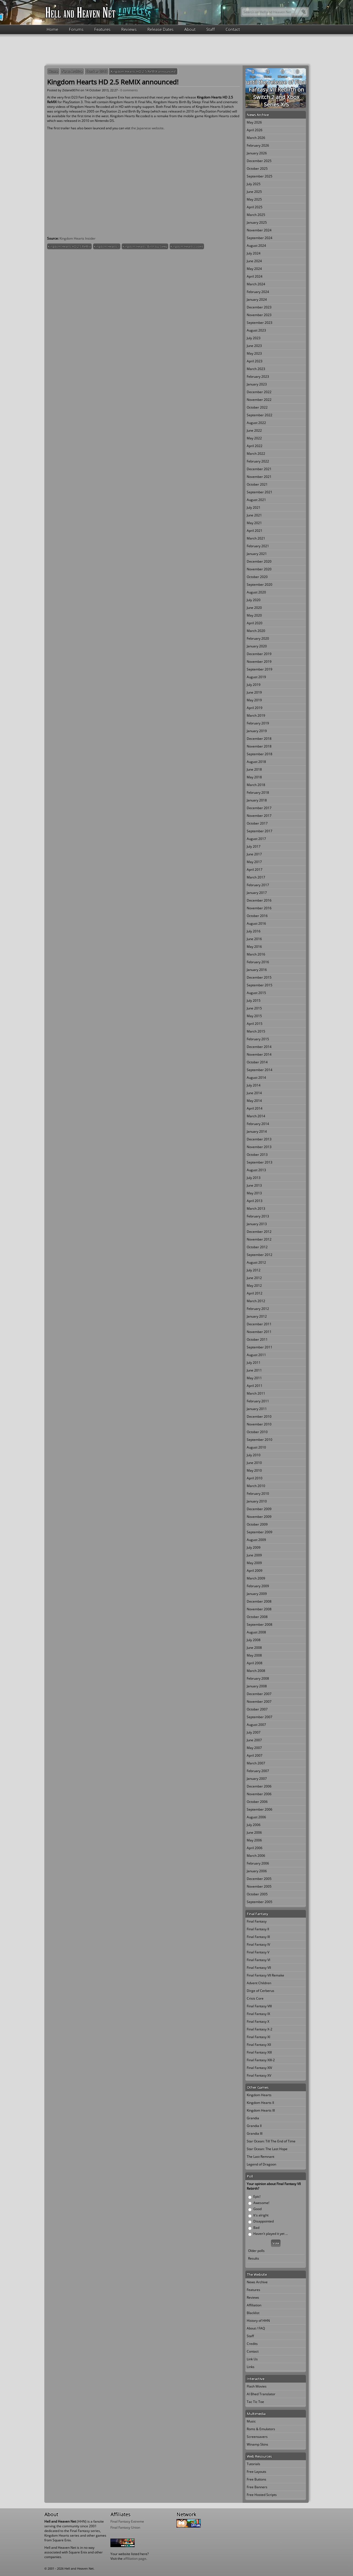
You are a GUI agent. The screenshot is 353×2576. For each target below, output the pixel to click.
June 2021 (254, 515)
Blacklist (253, 2313)
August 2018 (256, 761)
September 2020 (259, 584)
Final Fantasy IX (258, 2013)
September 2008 (259, 1624)
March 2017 (256, 877)
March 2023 (256, 368)
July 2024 (253, 253)
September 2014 (259, 1069)
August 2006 (256, 1817)
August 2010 (256, 1447)
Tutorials (253, 2464)
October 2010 (257, 1432)
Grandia (253, 2118)
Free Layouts (256, 2471)
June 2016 (254, 939)
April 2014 (254, 1108)
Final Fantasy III (258, 1936)
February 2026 (258, 145)
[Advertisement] (176, 49)
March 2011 (256, 1393)
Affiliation (254, 2305)
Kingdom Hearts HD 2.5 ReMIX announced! (143, 71)
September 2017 (259, 831)
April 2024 (254, 276)
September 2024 (259, 238)
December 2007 (259, 1693)
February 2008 (258, 1678)
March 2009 (256, 1578)
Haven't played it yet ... (270, 2233)
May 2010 (254, 1470)
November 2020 (259, 569)
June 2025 (254, 191)
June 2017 (254, 854)
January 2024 (257, 299)
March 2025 (256, 214)
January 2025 (257, 222)
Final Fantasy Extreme (127, 2521)
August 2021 (256, 499)
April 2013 (254, 1200)
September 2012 (259, 1254)
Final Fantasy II (258, 1929)
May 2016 (254, 946)
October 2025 (257, 168)
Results (253, 2258)
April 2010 (254, 1478)
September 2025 (259, 176)
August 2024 (256, 245)
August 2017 (256, 838)
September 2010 (259, 1439)
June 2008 (254, 1647)
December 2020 (259, 561)
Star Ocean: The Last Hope (267, 2149)
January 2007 (257, 1778)
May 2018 (254, 777)
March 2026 (256, 137)
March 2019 (256, 715)
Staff (210, 29)
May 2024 (254, 268)
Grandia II (254, 2125)
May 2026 (254, 122)
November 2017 (259, 815)
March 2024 (256, 284)
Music (251, 2421)
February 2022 (258, 461)
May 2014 (254, 1100)
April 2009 (254, 1570)
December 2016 (259, 900)
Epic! (256, 2196)
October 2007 (257, 1709)
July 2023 (253, 338)
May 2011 (254, 1378)
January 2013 (257, 1224)
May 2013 (254, 1193)
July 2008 (253, 1640)
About (189, 29)
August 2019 (256, 677)
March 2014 (256, 1116)
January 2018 (257, 800)
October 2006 (257, 1801)
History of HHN (258, 2320)
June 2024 (254, 261)
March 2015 (256, 1031)
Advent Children (259, 1983)
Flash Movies (257, 2386)
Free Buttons (256, 2479)
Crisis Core (255, 1998)
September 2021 (259, 492)
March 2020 (256, 630)
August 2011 (256, 1355)
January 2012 (257, 1316)
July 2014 (253, 1085)
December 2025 (259, 160)
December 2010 (259, 1416)
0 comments (129, 90)
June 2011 (254, 1370)
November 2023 (259, 315)
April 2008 (254, 1663)
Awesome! (261, 2202)
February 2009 (258, 1586)
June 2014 (254, 1093)
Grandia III (254, 2133)
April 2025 (254, 207)
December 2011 (259, 1324)
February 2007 (258, 1771)
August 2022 (256, 422)
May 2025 (254, 199)
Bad (256, 2227)
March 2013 (256, 1208)
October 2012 (257, 1247)
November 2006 (259, 1794)
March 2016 (256, 954)
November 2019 (259, 661)
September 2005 (259, 1901)
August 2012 (256, 1262)
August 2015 (256, 992)
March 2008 (256, 1670)
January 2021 (257, 553)
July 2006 (253, 1824)
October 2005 (257, 1894)
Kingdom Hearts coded (186, 246)
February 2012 (258, 1308)
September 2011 (259, 1347)
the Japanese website (147, 128)
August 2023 (256, 330)
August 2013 (256, 1170)
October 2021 (257, 484)
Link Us (252, 2359)
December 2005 (259, 1878)
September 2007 (259, 1717)
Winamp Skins (257, 2444)
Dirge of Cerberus (260, 1990)
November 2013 (259, 1147)
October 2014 (257, 1062)
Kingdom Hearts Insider (77, 238)
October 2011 (257, 1339)
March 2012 (256, 1301)
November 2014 (259, 1054)
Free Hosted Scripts (262, 2494)
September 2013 (259, 1162)
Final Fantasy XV (259, 2075)
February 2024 (258, 291)
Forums (76, 29)
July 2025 (253, 184)
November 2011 (259, 1331)
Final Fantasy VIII (259, 2006)
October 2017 (257, 823)
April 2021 (254, 530)
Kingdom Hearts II (107, 246)
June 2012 (254, 1277)
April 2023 (254, 361)
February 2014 (258, 1123)
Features (102, 29)
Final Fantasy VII (259, 1967)
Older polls (256, 2250)
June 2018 (254, 769)
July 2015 (253, 1000)
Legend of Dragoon (261, 2164)
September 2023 (259, 322)
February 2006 (258, 1863)
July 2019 (253, 684)
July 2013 (253, 1177)
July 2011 (253, 1362)
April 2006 (254, 1848)
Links (250, 2366)
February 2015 (258, 1039)
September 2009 (259, 1532)
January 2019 (257, 731)
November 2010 (259, 1424)
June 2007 (254, 1740)
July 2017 (253, 846)
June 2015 (254, 1008)
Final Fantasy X (258, 2021)
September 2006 (259, 1809)
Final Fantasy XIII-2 (261, 2060)
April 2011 (254, 1385)
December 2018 (259, 738)
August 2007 (256, 1724)
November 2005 (259, 1886)
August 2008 (256, 1632)
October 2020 (257, 576)
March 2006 (256, 1855)
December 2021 (259, 469)
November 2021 (259, 476)
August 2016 (256, 923)
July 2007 (253, 1732)
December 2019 (259, 653)
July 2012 (253, 1270)
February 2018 (258, 792)
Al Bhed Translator (261, 2394)
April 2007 (254, 1755)
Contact (233, 29)
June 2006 (254, 1832)
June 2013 (254, 1185)
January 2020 (257, 646)
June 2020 (254, 607)
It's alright (260, 2215)
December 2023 (259, 307)
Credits (252, 2343)
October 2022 (257, 407)
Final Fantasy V (258, 1952)
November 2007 (259, 1701)
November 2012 (259, 1239)
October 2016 (257, 915)
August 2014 (256, 1077)
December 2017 (259, 808)
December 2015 (259, 977)
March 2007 (256, 1763)
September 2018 (259, 754)
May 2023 (254, 353)
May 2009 (254, 1563)
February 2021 (258, 546)
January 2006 (257, 1871)
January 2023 (257, 384)
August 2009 (256, 1539)
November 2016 (259, 908)
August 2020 (256, 592)
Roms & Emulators (261, 2429)
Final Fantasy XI (258, 2037)
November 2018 (259, 746)
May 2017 (254, 861)
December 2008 (259, 1601)
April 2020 (254, 623)
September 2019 (259, 669)
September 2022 (259, 415)
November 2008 (259, 1609)
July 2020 (253, 600)
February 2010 (258, 1493)
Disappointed (263, 2221)
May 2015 (254, 1016)
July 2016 (253, 931)
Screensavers (257, 2436)
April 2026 (254, 130)
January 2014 (257, 1131)
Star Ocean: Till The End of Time (271, 2141)
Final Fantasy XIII (259, 2052)
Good (257, 2209)
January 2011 (257, 1408)
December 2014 (259, 1046)
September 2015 (259, 985)
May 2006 (254, 1840)
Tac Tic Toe (255, 2401)
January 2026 (257, 153)
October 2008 (257, 1616)
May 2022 (254, 438)
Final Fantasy (257, 1921)
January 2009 (257, 1593)
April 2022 (254, 446)
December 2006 (259, 1786)
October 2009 (257, 1524)
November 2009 (259, 1516)
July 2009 (253, 1547)
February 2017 (258, 885)
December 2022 (259, 392)
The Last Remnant (260, 2156)
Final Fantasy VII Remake (265, 1975)
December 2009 (259, 1509)
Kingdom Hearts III (261, 2110)
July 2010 (253, 1455)
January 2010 (257, 1501)
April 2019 (254, 707)
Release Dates (160, 29)
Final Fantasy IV (258, 1944)
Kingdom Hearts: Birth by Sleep (145, 246)
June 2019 (254, 692)
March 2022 (256, 453)
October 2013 (96, 71)
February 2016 (258, 962)
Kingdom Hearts (259, 2095)
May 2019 (254, 700)
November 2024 (259, 230)
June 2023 (254, 345)
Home (52, 29)
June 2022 (254, 430)
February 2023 (258, 376)
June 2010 (254, 1462)
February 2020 (258, 638)
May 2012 (254, 1285)
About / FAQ (256, 2328)
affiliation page (134, 2558)
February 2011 (258, 1401)
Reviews (129, 29)
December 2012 (259, 1231)
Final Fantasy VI (258, 1960)
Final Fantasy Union (125, 2527)
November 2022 (259, 399)
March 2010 (256, 1485)
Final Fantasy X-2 (259, 2029)
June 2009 (254, 1555)
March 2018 (256, 784)
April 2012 (254, 1293)
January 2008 (257, 1686)
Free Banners (257, 2487)
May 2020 (254, 615)
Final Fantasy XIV (259, 2067)
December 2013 (259, 1139)
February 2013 (258, 1216)
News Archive (72, 71)
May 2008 (254, 1655)
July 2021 (253, 507)
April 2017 (254, 869)
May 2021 (254, 523)
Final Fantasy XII (259, 2044)
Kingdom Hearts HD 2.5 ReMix (69, 246)
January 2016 (257, 969)
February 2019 (258, 723)
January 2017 (257, 892)
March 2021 (256, 538)
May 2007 (254, 1747)
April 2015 (254, 1023)
